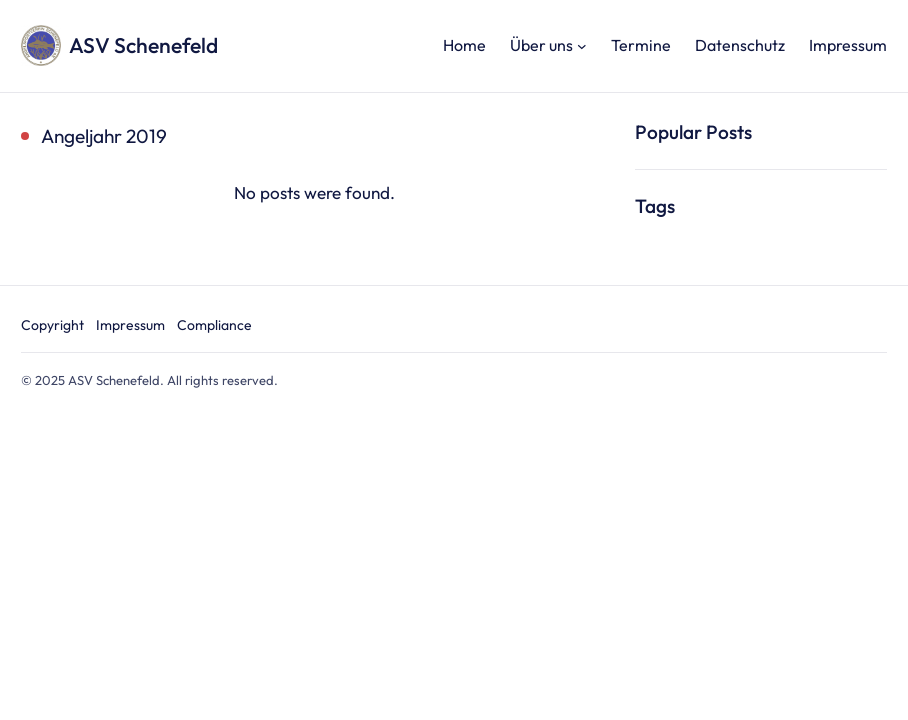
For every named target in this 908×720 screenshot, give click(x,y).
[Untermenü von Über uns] (582, 46)
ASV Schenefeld (143, 45)
